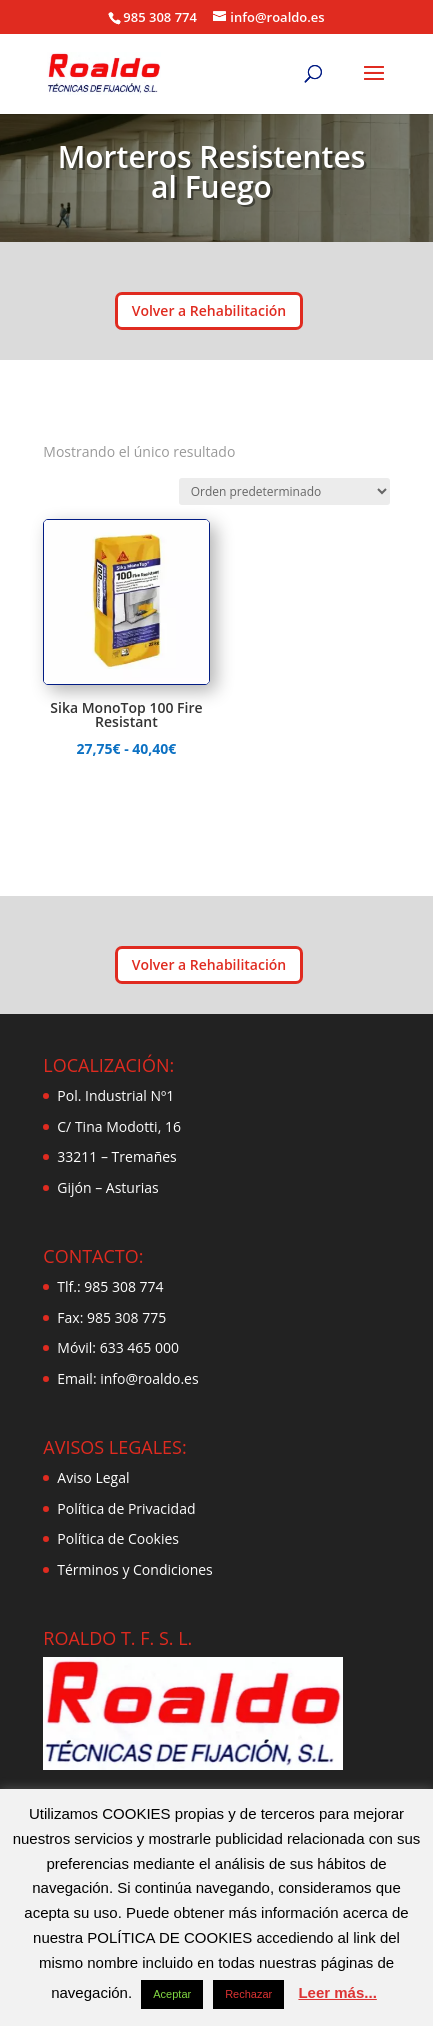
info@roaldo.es (148, 1378)
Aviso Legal (93, 1477)
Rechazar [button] (248, 1994)
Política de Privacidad (126, 1508)
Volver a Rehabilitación (209, 310)
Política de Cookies (118, 1538)
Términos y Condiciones (134, 1569)
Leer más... (337, 1992)
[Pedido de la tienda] (284, 491)
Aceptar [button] (172, 1994)
